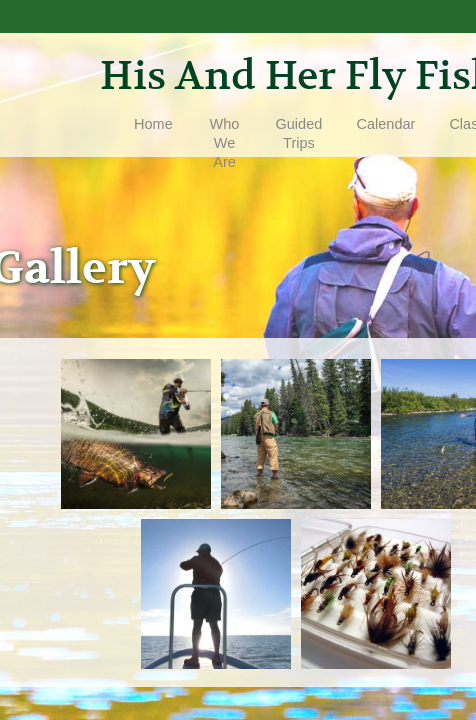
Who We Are (225, 143)
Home (153, 124)
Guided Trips (299, 133)
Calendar (386, 124)
